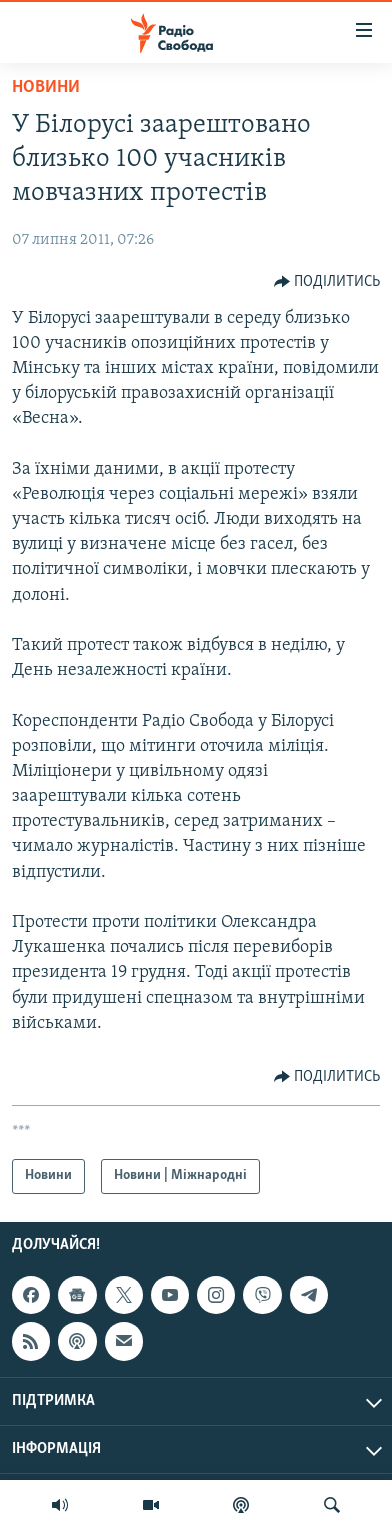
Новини (46, 87)
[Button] (327, 282)
